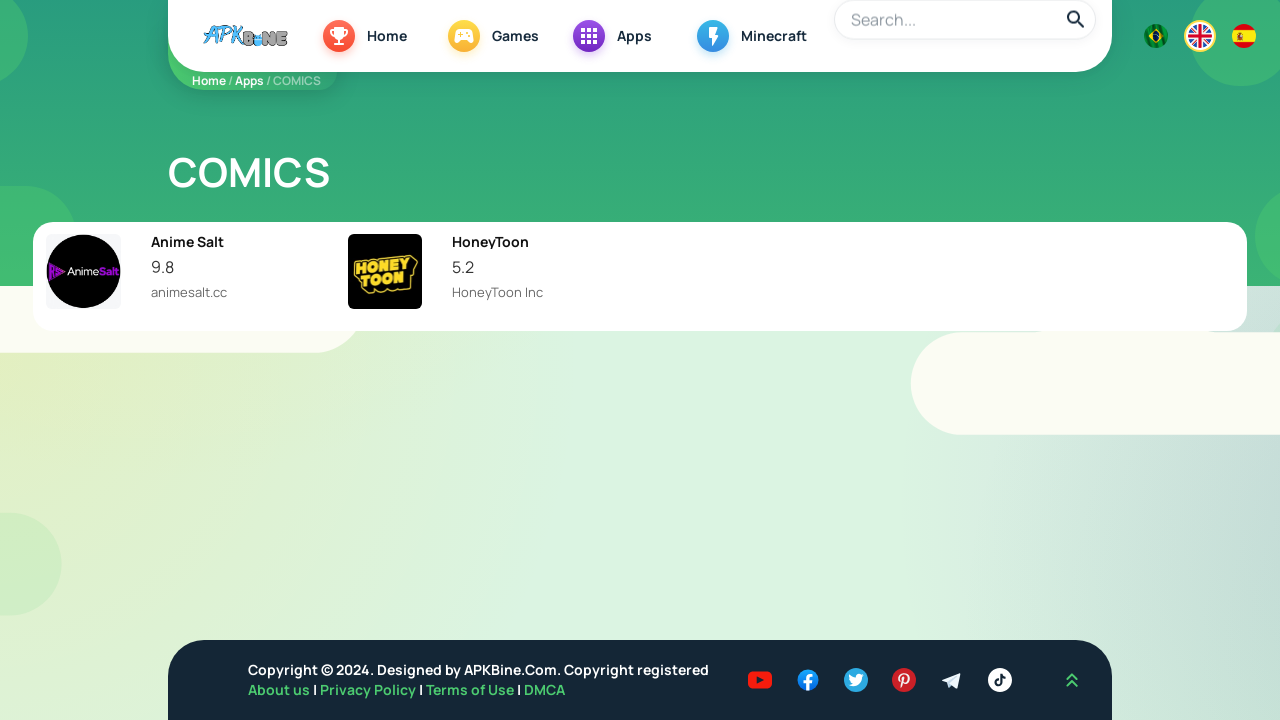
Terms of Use (470, 689)
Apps (249, 80)
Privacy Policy (369, 689)
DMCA (544, 689)
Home (209, 80)
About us (280, 689)
